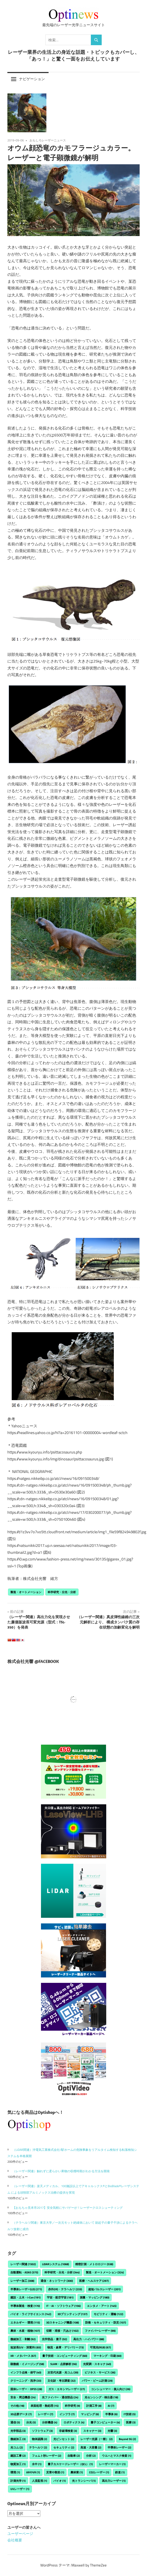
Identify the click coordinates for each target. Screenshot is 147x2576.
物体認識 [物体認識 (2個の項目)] (39, 2439)
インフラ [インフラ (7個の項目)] (67, 2414)
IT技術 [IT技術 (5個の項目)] (130, 2414)
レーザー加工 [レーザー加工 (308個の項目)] (22, 2281)
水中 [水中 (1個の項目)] (36, 2464)
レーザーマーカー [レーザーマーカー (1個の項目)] (112, 2464)
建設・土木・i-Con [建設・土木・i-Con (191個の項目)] (25, 2297)
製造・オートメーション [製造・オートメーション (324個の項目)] (105, 2272)
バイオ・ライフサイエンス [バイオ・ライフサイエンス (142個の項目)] (30, 2314)
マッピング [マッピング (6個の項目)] (90, 2414)
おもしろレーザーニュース (47, 140)
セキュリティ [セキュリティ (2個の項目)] (63, 2447)
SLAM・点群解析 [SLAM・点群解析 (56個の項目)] (63, 2364)
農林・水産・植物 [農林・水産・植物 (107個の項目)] (25, 2330)
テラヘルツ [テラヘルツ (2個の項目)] (38, 2447)
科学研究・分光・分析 (62, 1592)
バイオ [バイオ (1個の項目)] (59, 2481)
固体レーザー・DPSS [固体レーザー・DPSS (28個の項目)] (26, 2389)
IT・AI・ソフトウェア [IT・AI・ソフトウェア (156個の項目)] (63, 2306)
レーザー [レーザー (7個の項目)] (45, 2414)
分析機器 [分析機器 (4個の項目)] (49, 2422)
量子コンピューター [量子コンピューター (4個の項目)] (105, 2422)
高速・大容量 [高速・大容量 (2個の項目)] (90, 2447)
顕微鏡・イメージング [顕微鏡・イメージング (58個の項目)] (27, 2364)
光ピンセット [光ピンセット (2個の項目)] (63, 2439)
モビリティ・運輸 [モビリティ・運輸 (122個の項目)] (108, 2314)
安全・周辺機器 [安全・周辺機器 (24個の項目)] (23, 2397)
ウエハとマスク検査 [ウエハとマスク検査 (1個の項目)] (116, 2455)
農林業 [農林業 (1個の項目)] (76, 2472)
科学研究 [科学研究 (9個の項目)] (72, 2406)
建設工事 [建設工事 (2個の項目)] (18, 2455)
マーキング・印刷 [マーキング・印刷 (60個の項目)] (107, 2356)
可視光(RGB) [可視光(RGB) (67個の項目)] (100, 2347)
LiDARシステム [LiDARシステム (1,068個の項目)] (55, 2264)
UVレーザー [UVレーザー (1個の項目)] (19, 2489)
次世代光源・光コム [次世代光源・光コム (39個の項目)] (62, 2372)
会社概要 (14, 2540)
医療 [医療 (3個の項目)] (131, 2422)
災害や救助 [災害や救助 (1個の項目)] (55, 2472)
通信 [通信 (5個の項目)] (15, 2422)
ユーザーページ (20, 2533)
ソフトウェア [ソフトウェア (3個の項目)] (42, 2431)
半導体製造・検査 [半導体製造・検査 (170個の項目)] (25, 2306)
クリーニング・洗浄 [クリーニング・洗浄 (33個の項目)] (25, 2380)
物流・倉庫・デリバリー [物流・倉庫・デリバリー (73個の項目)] (65, 2347)
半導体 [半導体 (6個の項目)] (111, 2414)
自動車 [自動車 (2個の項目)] (73, 2455)
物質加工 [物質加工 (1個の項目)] (18, 2464)
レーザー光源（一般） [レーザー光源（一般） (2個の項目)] (96, 2439)
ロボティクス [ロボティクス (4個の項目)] (74, 2422)
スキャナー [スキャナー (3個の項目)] (92, 2431)
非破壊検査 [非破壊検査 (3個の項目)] (68, 2431)
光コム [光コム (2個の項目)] (16, 2447)
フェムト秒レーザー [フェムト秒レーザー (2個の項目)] (46, 2455)
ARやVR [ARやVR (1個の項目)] (33, 2472)
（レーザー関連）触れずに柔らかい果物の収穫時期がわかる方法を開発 (61, 2171)
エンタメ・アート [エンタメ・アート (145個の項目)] (101, 2306)
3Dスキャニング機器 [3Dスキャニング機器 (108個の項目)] (62, 2322)
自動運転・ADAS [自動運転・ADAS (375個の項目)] (24, 2272)
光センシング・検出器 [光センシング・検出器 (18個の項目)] (101, 2397)
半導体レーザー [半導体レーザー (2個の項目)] (119, 2447)
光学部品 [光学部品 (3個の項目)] (18, 2431)
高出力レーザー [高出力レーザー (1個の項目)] (114, 2481)
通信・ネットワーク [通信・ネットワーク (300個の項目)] (57, 2281)
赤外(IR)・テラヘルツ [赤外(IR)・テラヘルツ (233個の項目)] (65, 2289)
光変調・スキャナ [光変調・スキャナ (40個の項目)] (97, 2364)
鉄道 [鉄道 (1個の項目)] (120, 2472)
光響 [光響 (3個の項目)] (112, 2431)
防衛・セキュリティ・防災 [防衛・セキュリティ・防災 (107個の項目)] (105, 2322)
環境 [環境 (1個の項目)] (15, 2472)
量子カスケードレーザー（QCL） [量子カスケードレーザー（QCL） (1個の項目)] (70, 2464)
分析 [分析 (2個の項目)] (91, 2455)
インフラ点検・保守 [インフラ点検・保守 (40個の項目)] (25, 2372)
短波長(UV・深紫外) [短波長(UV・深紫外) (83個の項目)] (25, 2347)
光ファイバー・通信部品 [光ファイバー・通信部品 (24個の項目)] (60, 2397)
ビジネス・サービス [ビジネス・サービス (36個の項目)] (100, 2372)
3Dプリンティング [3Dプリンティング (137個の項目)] (72, 2314)
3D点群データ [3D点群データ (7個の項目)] (21, 2414)
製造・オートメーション (25, 1592)
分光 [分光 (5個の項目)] (31, 2422)
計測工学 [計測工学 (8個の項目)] (93, 2406)
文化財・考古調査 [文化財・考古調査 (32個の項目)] (61, 2380)
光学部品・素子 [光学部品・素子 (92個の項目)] (54, 2339)
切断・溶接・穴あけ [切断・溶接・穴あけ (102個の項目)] (62, 2330)
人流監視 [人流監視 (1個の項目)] (39, 2481)
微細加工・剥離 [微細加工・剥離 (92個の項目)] (23, 2339)
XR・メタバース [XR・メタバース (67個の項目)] (23, 2356)
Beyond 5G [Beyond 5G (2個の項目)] (127, 2439)
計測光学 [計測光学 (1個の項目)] (18, 2481)
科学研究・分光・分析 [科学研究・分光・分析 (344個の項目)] (62, 2272)
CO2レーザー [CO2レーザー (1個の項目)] (99, 2472)
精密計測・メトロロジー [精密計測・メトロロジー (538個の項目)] (94, 2264)
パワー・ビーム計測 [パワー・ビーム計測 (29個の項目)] (97, 2380)
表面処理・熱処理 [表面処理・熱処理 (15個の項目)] (45, 2406)
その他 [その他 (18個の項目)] (17, 2406)
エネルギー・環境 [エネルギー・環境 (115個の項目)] (25, 2322)
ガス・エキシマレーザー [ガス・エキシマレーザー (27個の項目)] (66, 2389)
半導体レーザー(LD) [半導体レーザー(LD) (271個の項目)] (26, 2289)
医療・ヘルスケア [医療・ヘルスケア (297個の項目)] (94, 2281)
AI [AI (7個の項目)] (111, 2406)
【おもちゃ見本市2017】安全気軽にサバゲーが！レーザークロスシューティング (68, 2207)
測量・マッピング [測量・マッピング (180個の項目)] (94, 2297)
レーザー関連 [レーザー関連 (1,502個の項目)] (23, 2264)
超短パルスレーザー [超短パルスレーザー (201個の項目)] (104, 2289)
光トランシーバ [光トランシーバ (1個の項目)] (84, 2481)
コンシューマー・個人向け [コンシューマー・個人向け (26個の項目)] (110, 2389)
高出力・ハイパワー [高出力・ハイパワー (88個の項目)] (88, 2339)
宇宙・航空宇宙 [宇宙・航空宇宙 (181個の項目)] (60, 2297)
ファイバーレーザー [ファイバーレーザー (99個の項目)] (100, 2330)
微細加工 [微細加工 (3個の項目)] (18, 2439)
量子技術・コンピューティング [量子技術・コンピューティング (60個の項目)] (64, 2356)
